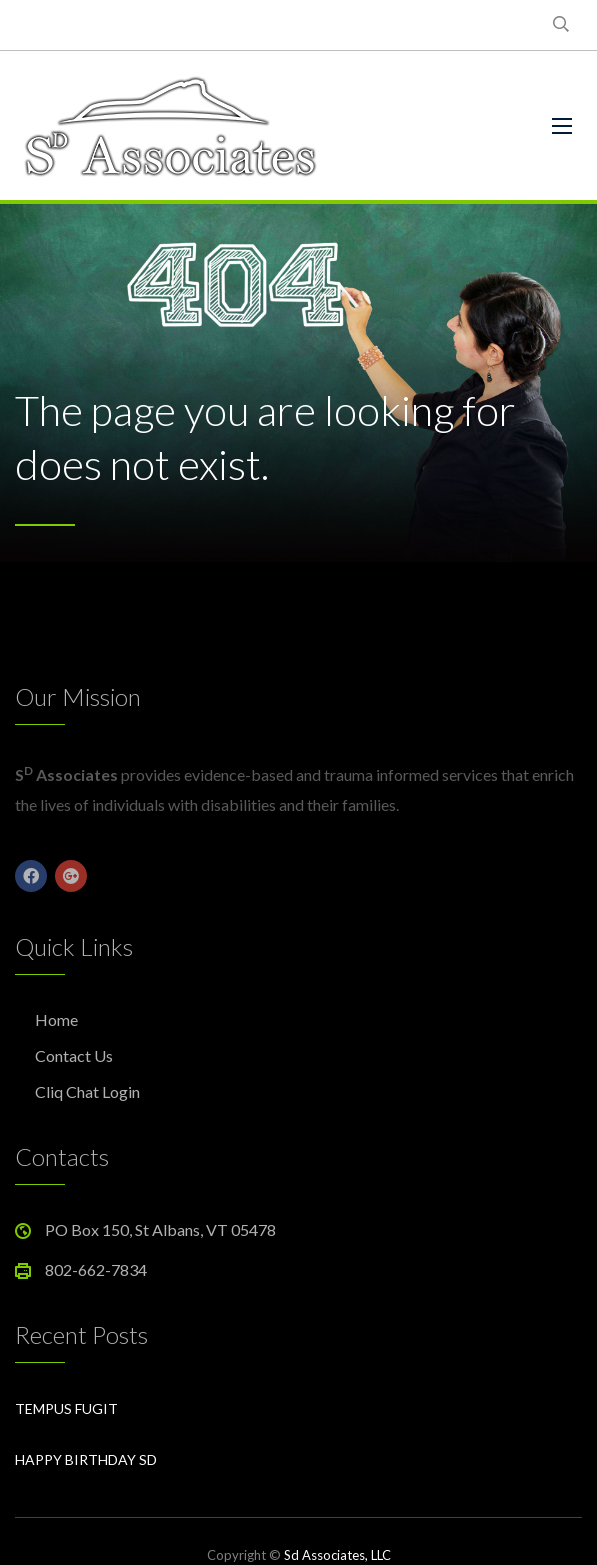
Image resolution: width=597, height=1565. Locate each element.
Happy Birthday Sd (86, 1459)
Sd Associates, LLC (337, 1555)
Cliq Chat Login (87, 1091)
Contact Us (74, 1055)
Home (56, 1019)
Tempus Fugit (66, 1408)
